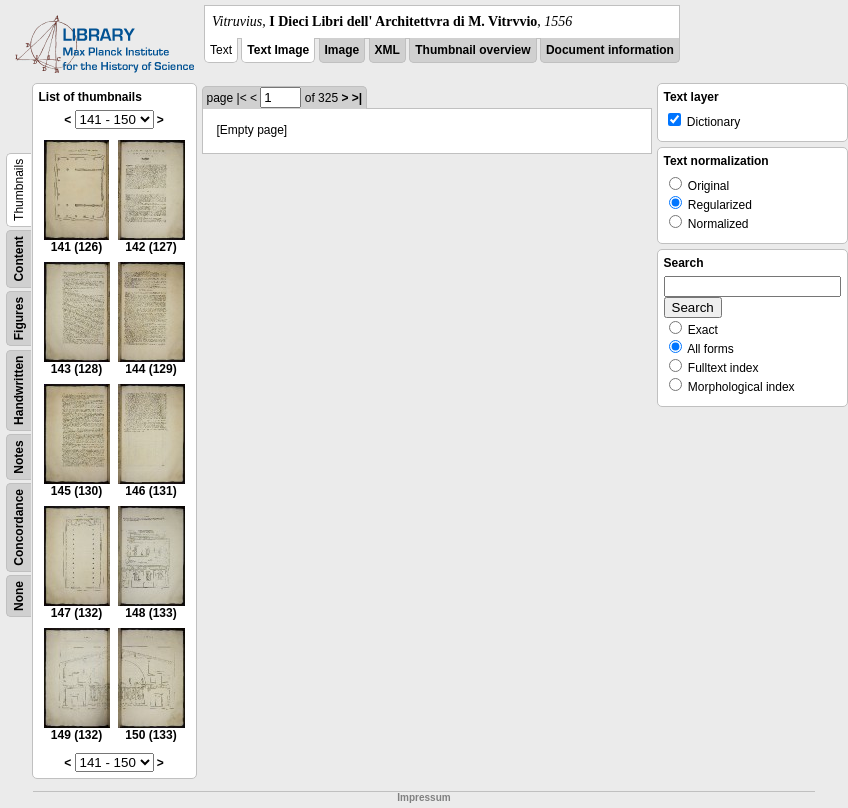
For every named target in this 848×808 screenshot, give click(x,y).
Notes (19, 456)
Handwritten (19, 390)
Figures (19, 318)
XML (387, 50)
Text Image (278, 50)
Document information (610, 50)
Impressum (423, 797)
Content (19, 258)
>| (357, 98)
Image (342, 50)
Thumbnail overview (472, 50)
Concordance (19, 527)
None (19, 596)
